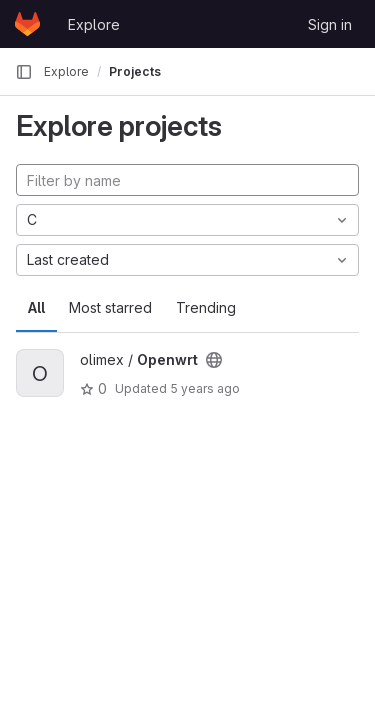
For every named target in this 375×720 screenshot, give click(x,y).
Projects (135, 71)
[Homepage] (27, 24)
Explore (94, 24)
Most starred (110, 307)
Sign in (330, 24)
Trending (206, 307)
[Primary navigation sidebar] (24, 72)
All (36, 307)
